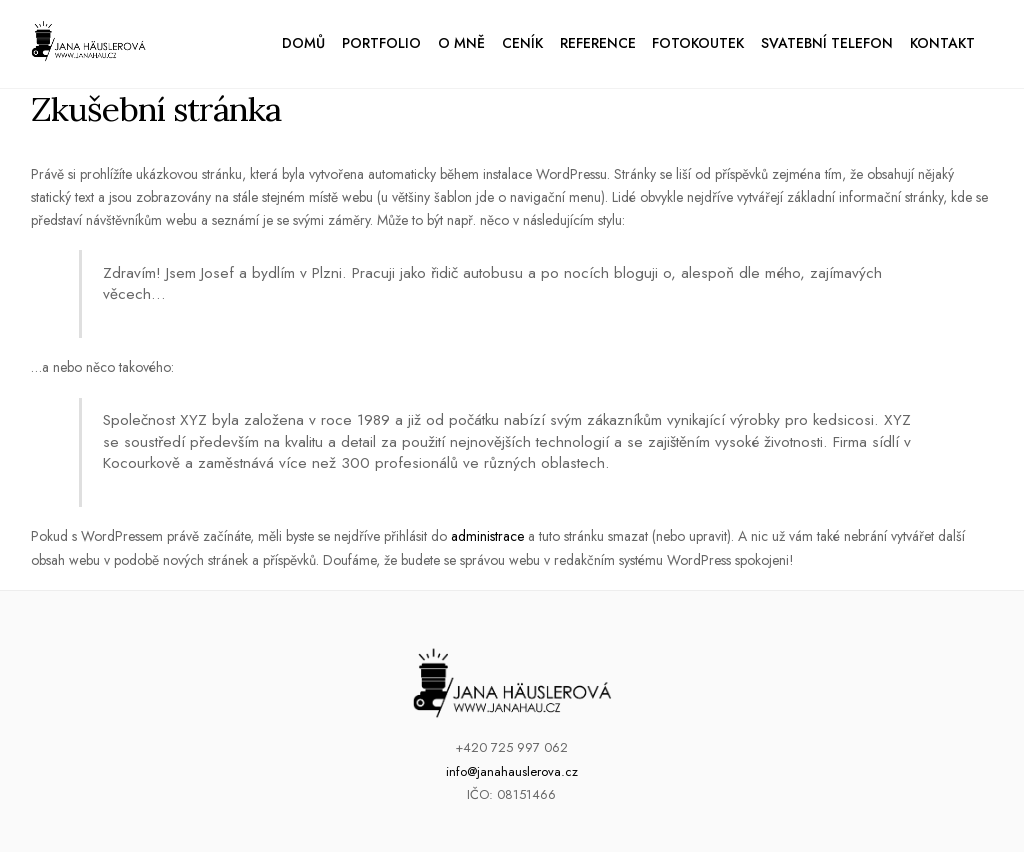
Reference (598, 43)
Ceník (522, 43)
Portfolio (381, 43)
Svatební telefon (827, 43)
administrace (487, 536)
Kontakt (942, 43)
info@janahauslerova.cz (512, 771)
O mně (461, 43)
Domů (303, 43)
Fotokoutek (698, 43)
